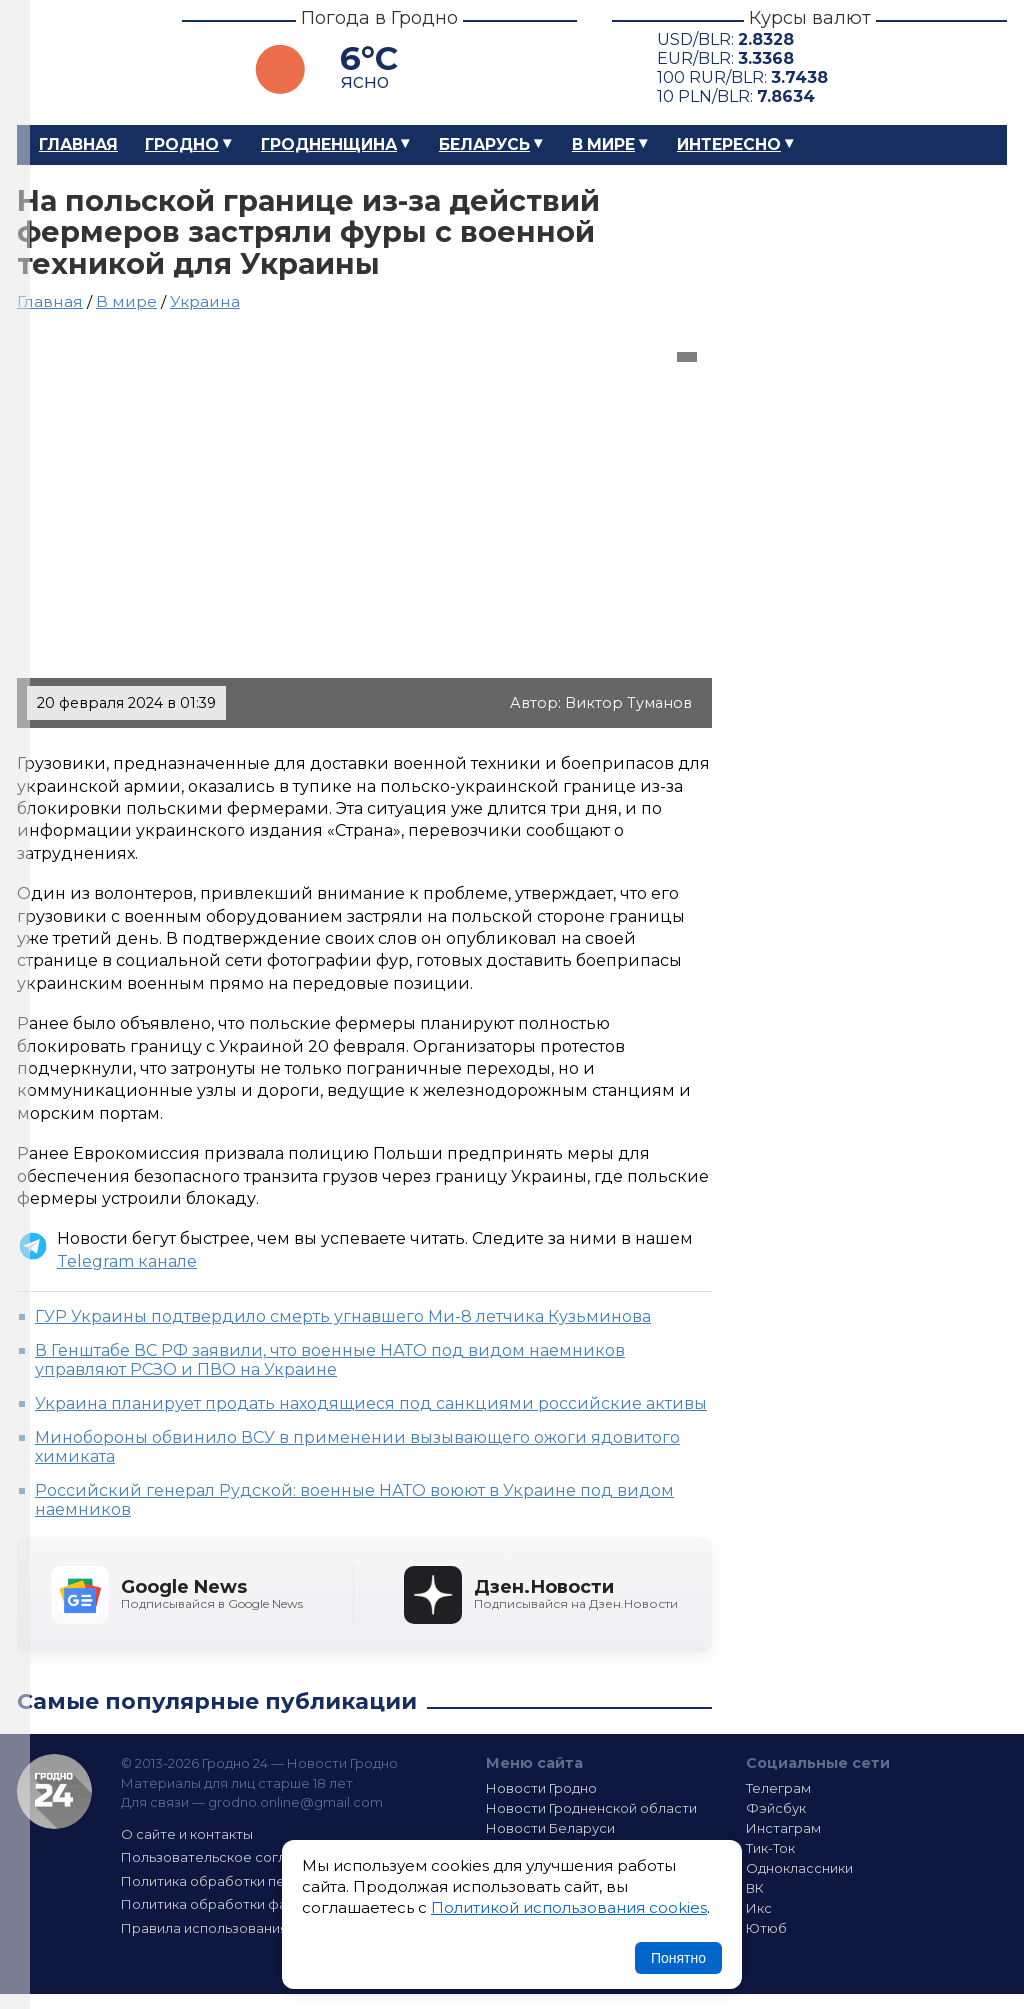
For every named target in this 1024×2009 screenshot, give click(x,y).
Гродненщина (329, 144)
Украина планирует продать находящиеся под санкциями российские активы (371, 1403)
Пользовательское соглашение (230, 1857)
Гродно (182, 144)
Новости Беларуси (550, 1828)
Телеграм (778, 1788)
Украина (205, 301)
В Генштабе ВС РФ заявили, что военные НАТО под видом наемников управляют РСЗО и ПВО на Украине (330, 1360)
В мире (603, 144)
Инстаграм (783, 1828)
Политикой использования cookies (569, 1907)
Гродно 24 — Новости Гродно (54, 1791)
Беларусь (484, 144)
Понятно (678, 1958)
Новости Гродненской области (591, 1808)
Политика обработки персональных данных (270, 1881)
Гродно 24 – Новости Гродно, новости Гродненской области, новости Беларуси (82, 62)
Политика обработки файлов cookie (245, 1904)
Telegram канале (127, 1261)
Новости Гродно (541, 1788)
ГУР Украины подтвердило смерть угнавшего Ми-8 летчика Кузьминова (343, 1316)
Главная (78, 144)
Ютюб (766, 1928)
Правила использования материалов (248, 1928)
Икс (759, 1908)
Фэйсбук (776, 1808)
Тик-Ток (770, 1848)
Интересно (729, 144)
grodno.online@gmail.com (295, 1802)
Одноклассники (799, 1868)
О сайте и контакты (187, 1834)
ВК (755, 1888)
